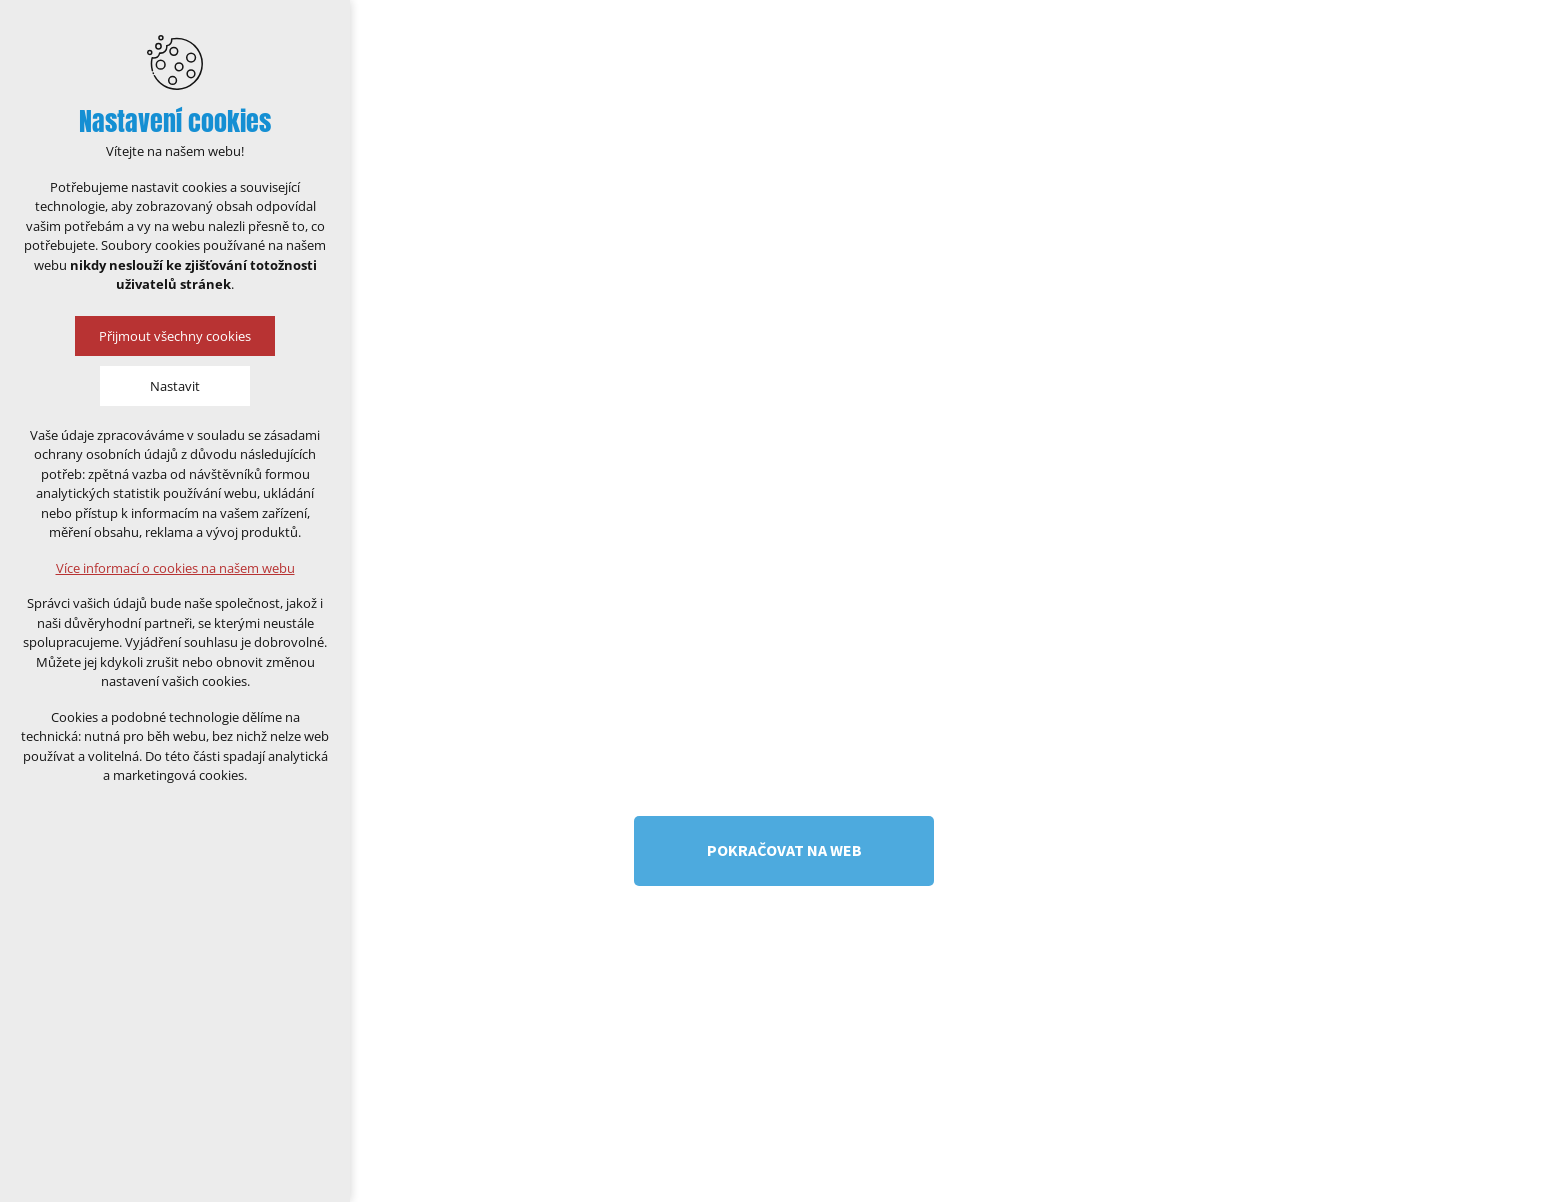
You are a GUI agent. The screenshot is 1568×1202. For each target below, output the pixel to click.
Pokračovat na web (784, 850)
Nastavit (175, 386)
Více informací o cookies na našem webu (175, 568)
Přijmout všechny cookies (175, 336)
